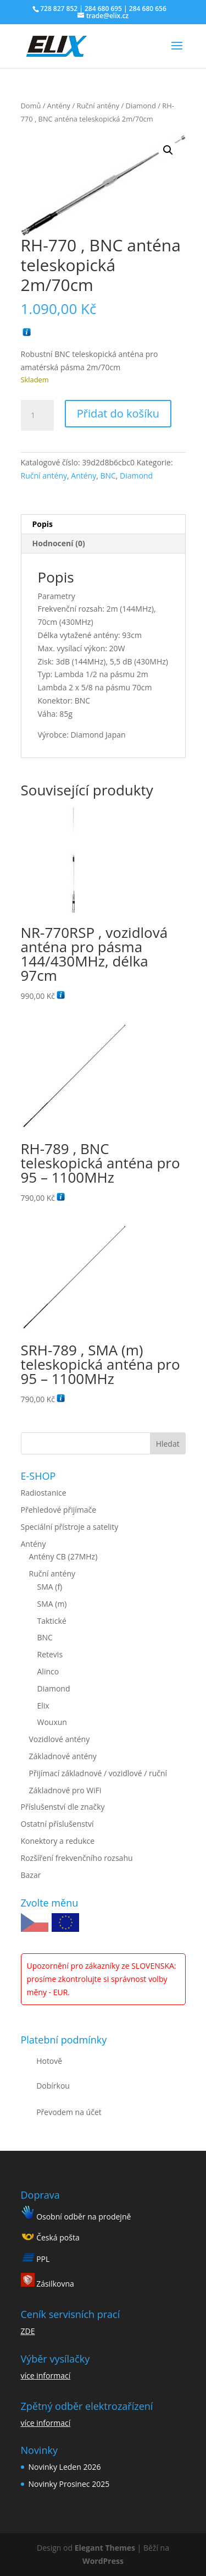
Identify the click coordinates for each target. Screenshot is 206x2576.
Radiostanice (43, 1492)
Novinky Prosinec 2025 (69, 2484)
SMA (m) (52, 1604)
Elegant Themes (105, 2547)
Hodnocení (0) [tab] (58, 543)
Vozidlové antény (59, 1739)
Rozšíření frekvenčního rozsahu (77, 1858)
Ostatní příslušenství (57, 1824)
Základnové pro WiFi (65, 1790)
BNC (107, 475)
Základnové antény (63, 1756)
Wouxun (52, 1722)
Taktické (51, 1621)
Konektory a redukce (58, 1841)
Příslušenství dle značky (63, 1806)
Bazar (31, 1875)
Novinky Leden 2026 (65, 2467)
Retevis (50, 1654)
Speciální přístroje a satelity (70, 1527)
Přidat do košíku (118, 413)
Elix (43, 1705)
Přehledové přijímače (59, 1509)
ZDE (28, 2331)
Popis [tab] (42, 524)
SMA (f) (50, 1586)
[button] (168, 150)
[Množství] (37, 415)
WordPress (103, 2561)
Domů (31, 106)
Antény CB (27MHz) (63, 1556)
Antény (58, 106)
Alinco (48, 1671)
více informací (46, 2375)
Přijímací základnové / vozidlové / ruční (98, 1773)
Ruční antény (97, 106)
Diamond (141, 106)
